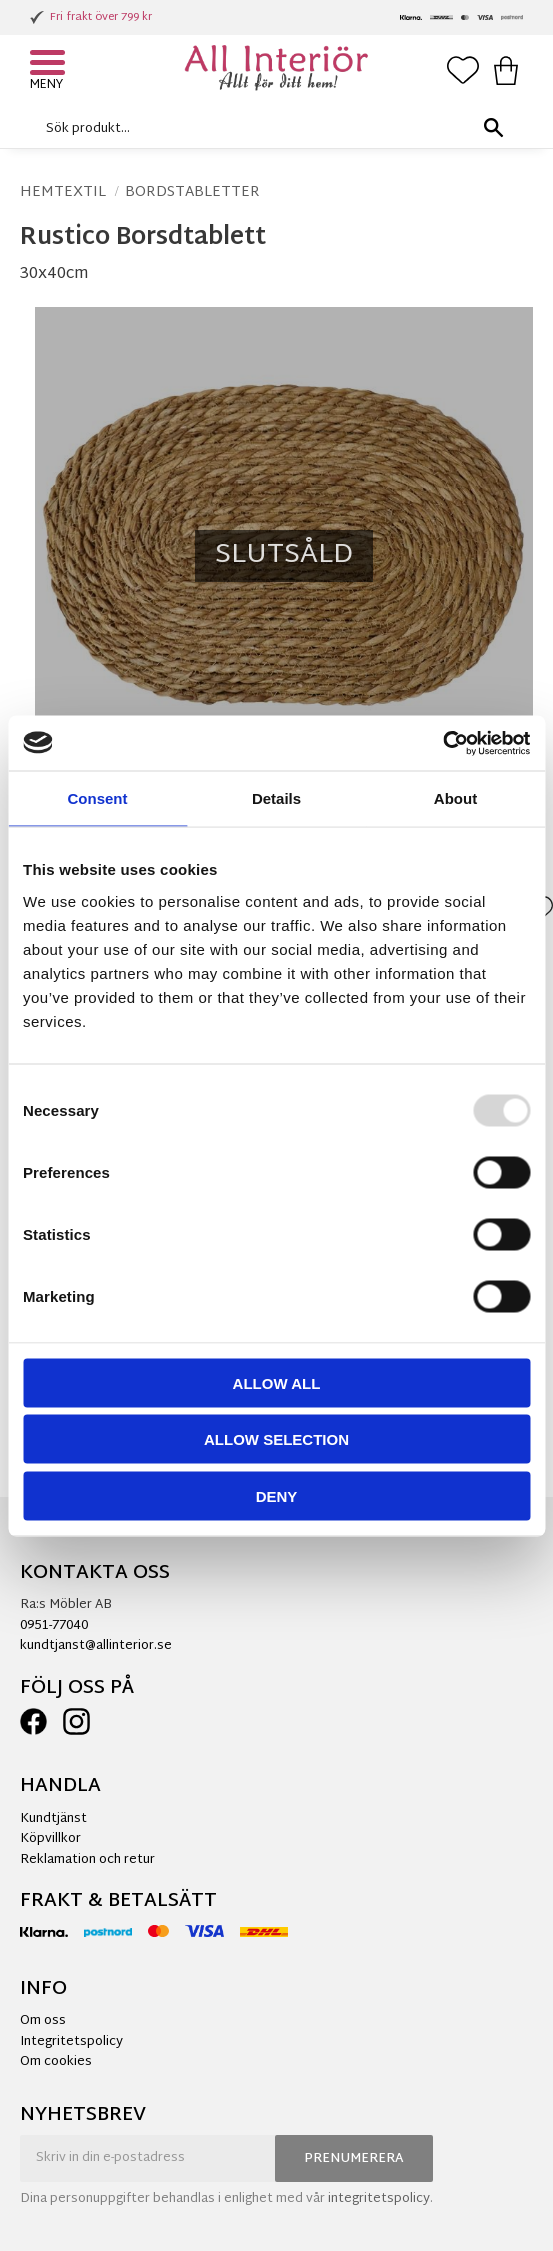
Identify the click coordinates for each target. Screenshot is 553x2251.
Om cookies (56, 2062)
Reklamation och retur (87, 1860)
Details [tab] (276, 798)
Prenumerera (354, 2159)
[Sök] (493, 128)
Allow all (277, 1382)
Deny (277, 1495)
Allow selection (276, 1439)
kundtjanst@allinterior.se (96, 1646)
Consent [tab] (98, 798)
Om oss (43, 2021)
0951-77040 (54, 1626)
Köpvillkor (50, 1839)
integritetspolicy (379, 2199)
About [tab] (455, 798)
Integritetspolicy (71, 2042)
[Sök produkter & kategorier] (271, 128)
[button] (50, 65)
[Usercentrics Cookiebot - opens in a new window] (442, 743)
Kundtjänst (53, 1819)
